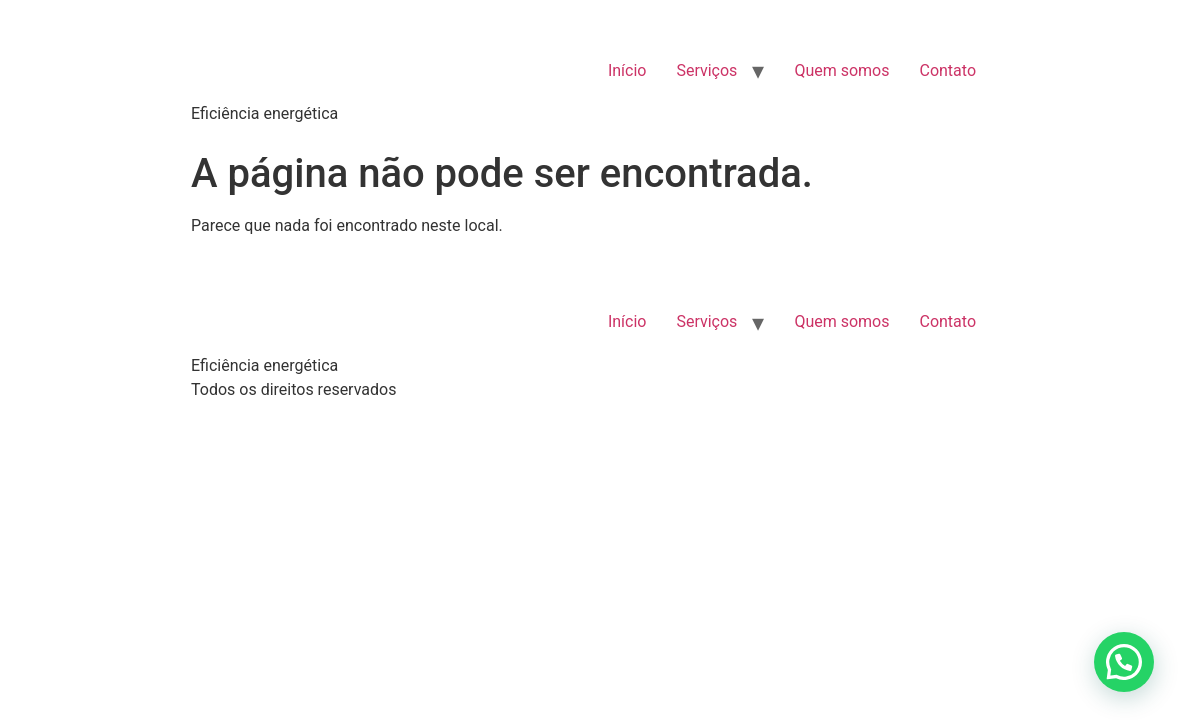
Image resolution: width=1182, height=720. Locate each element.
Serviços (706, 70)
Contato (947, 70)
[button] (1124, 662)
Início (627, 70)
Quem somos (841, 70)
